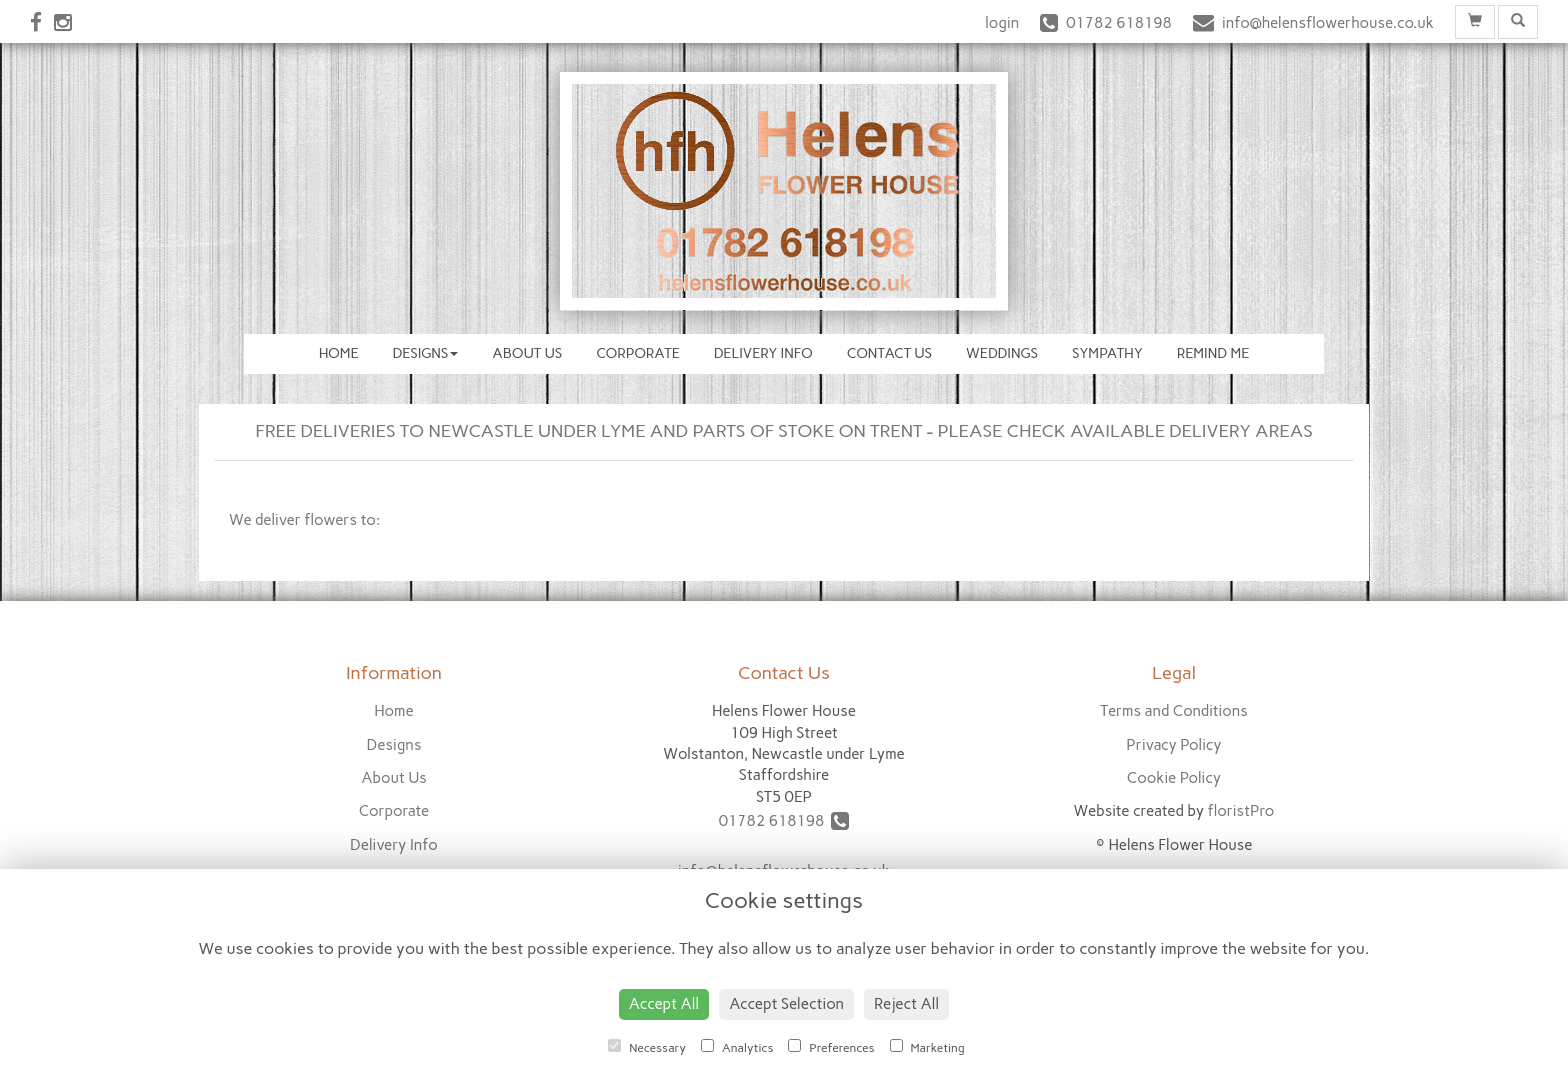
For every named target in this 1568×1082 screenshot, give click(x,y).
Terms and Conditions (1173, 711)
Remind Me (1213, 353)
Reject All (906, 1004)
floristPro (1240, 811)
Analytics (737, 1047)
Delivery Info (763, 353)
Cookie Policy (1174, 778)
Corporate (638, 353)
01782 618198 (784, 821)
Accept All (664, 1004)
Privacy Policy (1173, 745)
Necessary (647, 1047)
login (1002, 23)
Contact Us (889, 353)
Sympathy (1107, 353)
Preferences (831, 1047)
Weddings (1002, 353)
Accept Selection (786, 1004)
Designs (426, 353)
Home (339, 353)
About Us (527, 353)
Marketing (927, 1047)
